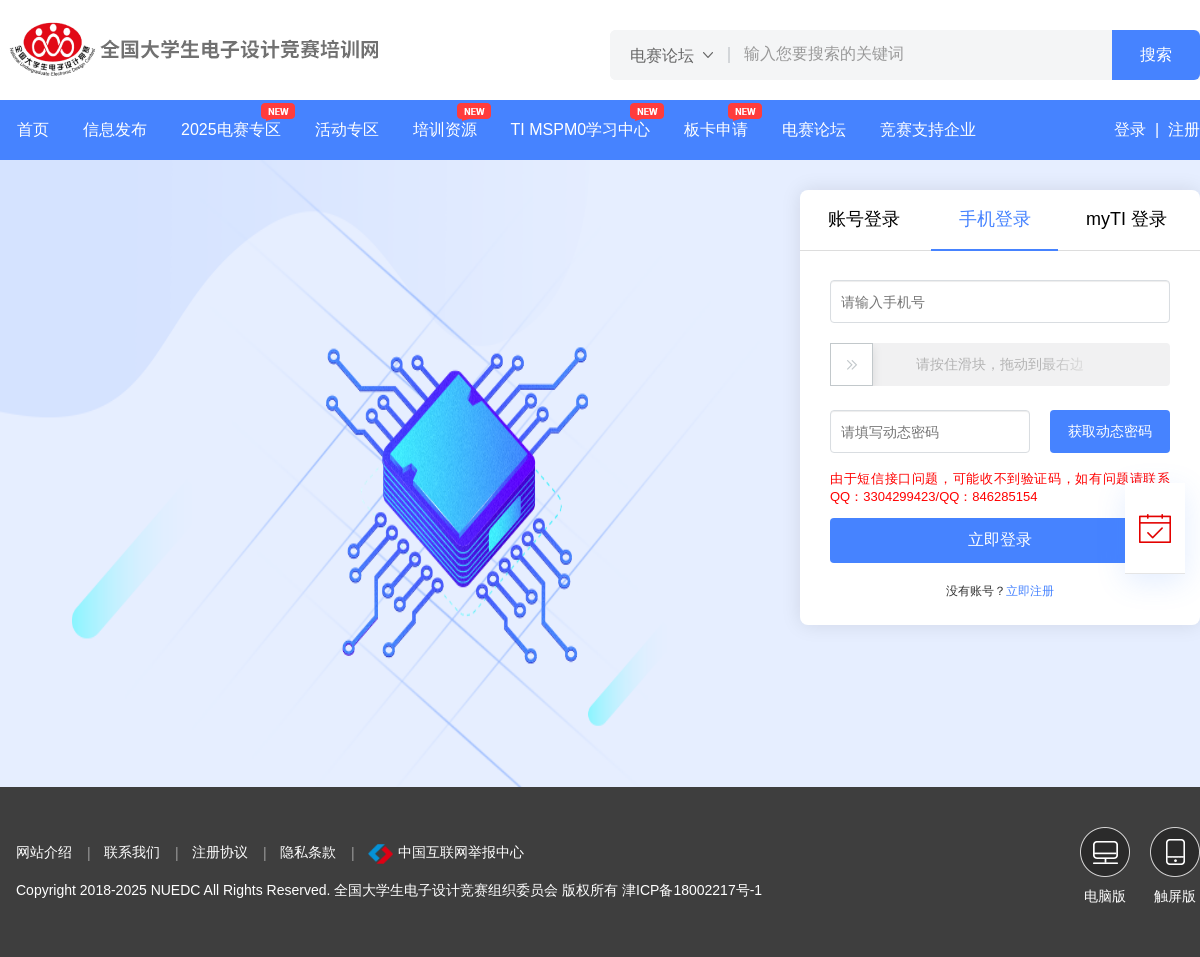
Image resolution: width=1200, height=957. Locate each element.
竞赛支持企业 (928, 129)
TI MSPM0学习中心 (581, 129)
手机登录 (995, 219)
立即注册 (1030, 591)
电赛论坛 (814, 129)
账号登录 (864, 219)
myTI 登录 (1126, 219)
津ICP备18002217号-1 (692, 890)
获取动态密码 (1110, 431)
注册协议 (220, 852)
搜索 (1156, 54)
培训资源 (445, 129)
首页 (33, 129)
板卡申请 (723, 120)
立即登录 (1000, 539)
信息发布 (115, 129)
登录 (1130, 129)
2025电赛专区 (231, 129)
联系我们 (132, 852)
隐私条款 (308, 852)
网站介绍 (44, 852)
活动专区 (347, 129)
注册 (1184, 129)
